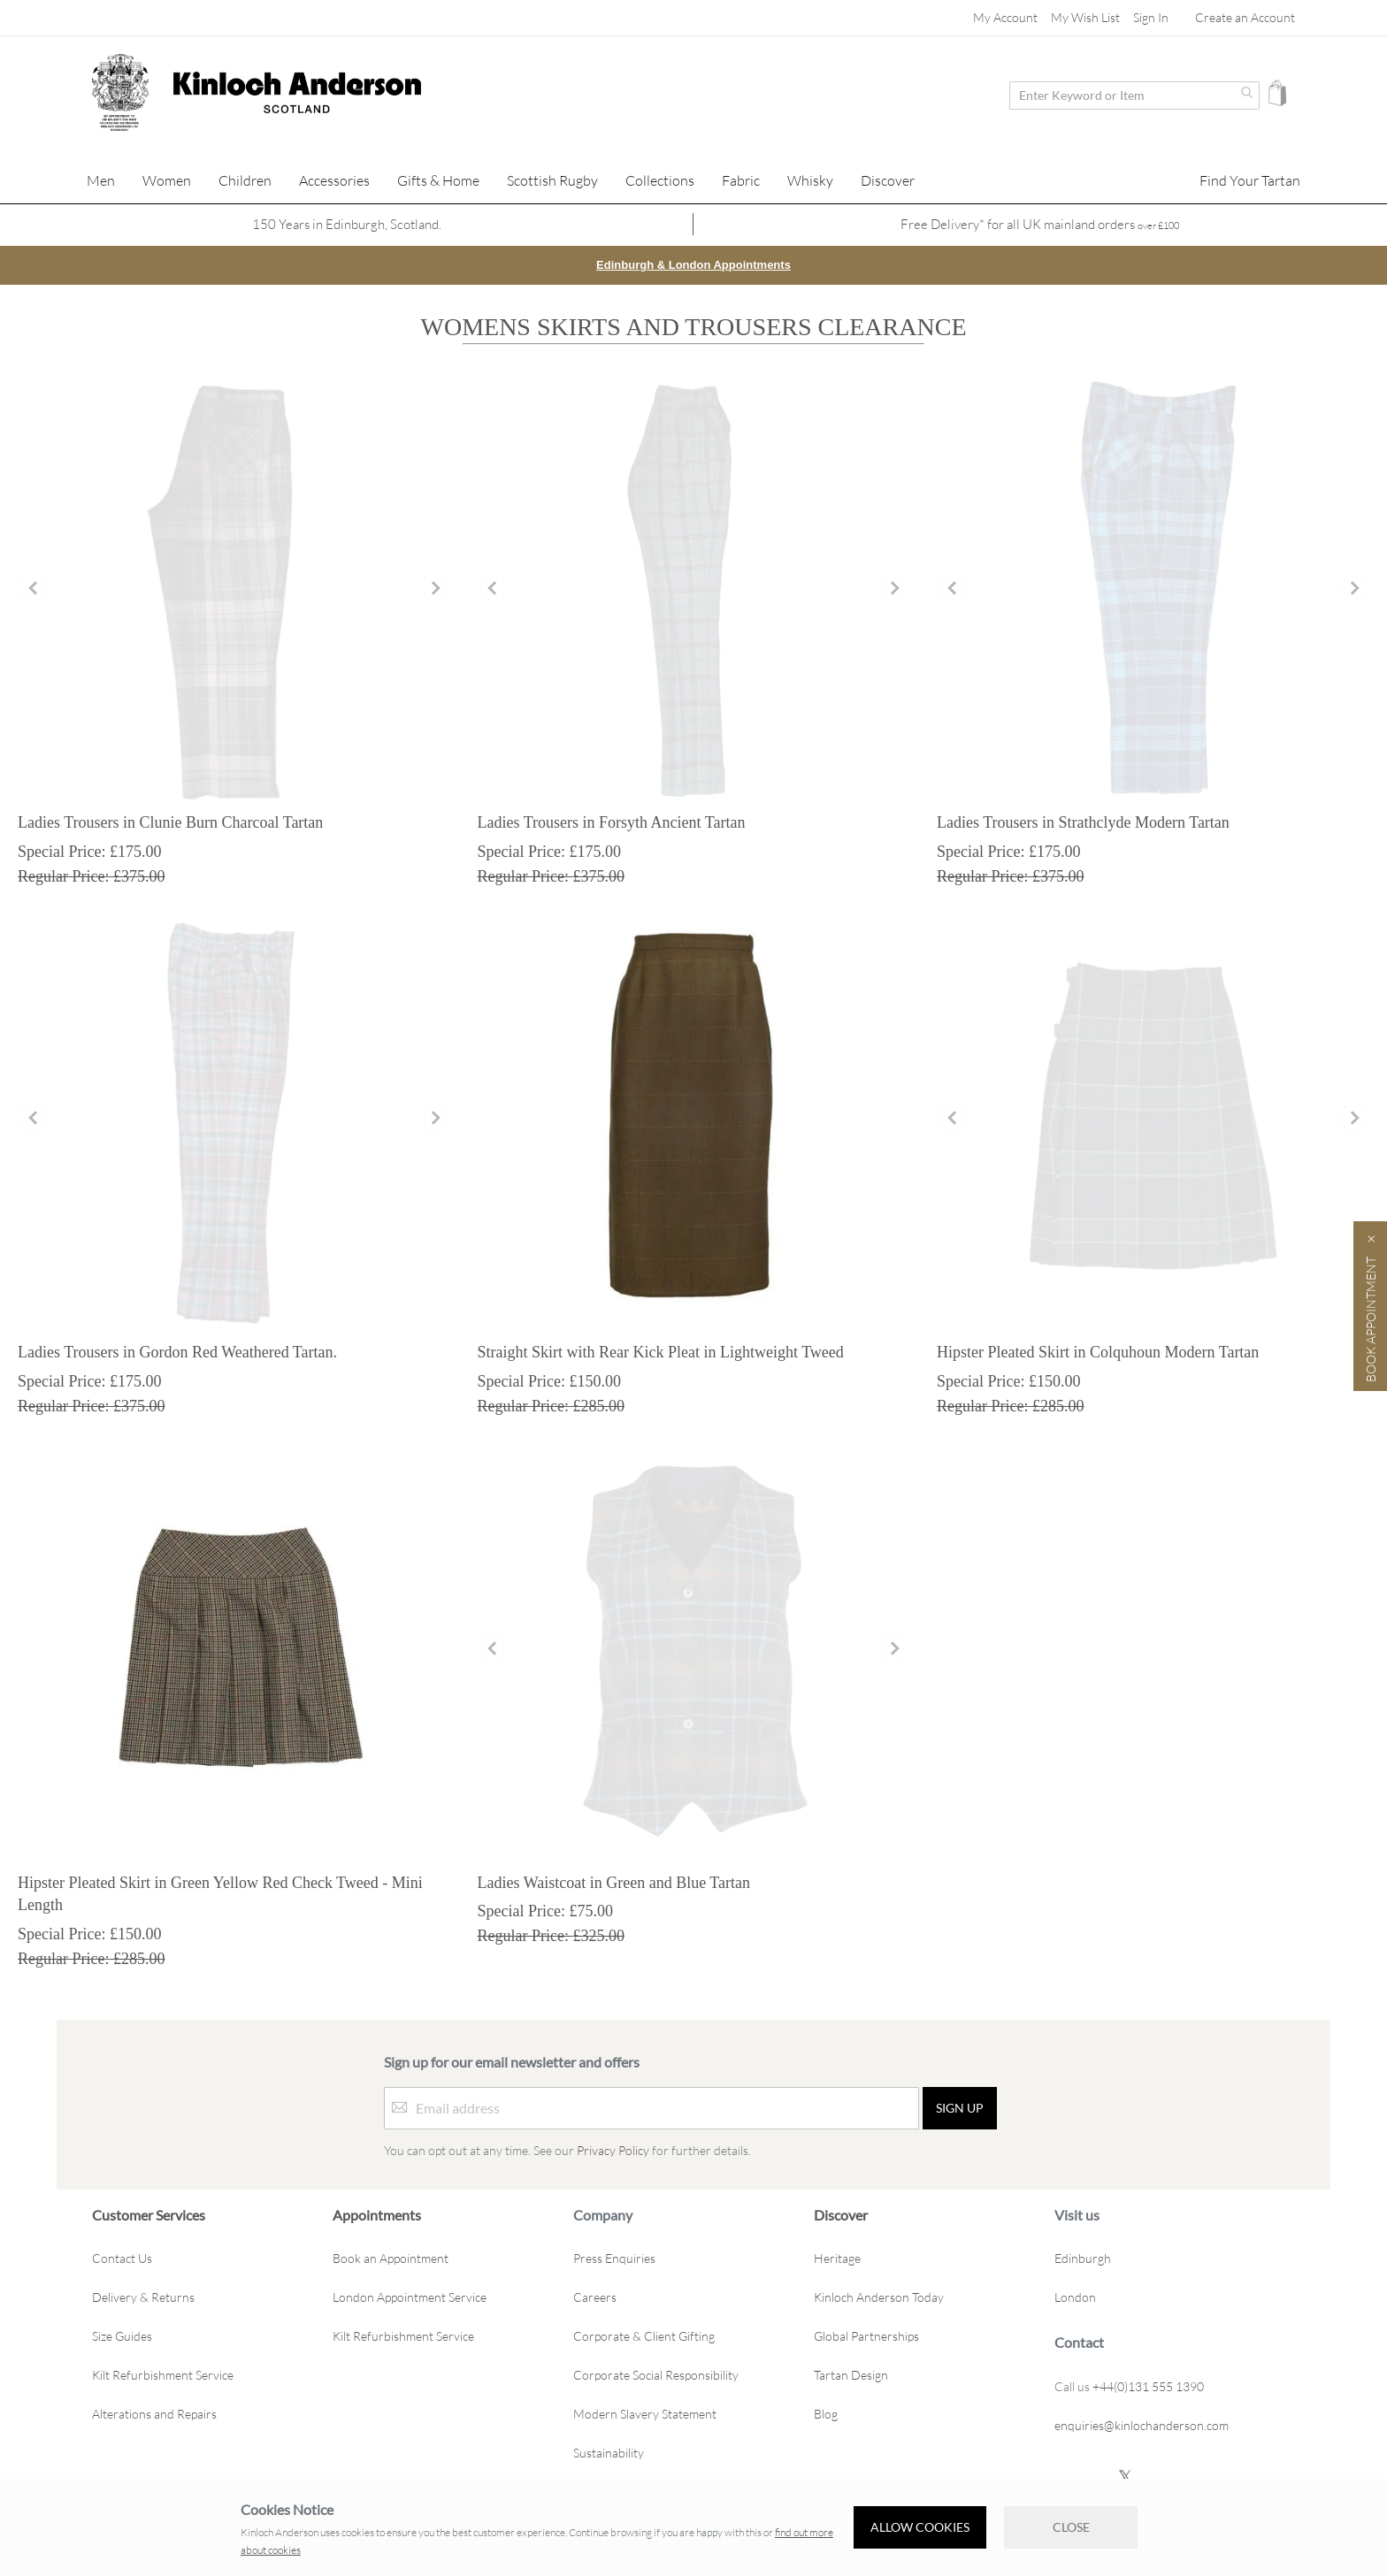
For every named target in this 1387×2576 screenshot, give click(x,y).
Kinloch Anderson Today (879, 2297)
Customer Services (148, 2213)
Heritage (837, 2258)
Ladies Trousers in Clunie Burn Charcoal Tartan (170, 821)
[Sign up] (960, 2107)
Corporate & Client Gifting (644, 2335)
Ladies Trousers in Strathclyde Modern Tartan (1083, 821)
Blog (826, 2413)
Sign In (1151, 17)
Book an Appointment (390, 2258)
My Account (1005, 17)
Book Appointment (1370, 1319)
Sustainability (608, 2452)
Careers (595, 2297)
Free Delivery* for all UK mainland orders (1039, 224)
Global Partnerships (866, 2335)
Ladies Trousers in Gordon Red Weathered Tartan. (177, 1351)
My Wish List (1085, 17)
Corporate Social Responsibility (656, 2374)
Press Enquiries (614, 2258)
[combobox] (1134, 95)
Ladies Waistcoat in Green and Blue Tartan (614, 1882)
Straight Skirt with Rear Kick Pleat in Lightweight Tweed (661, 1351)
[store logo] (120, 92)
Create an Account (1245, 17)
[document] (693, 2527)
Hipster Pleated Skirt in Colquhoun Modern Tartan (1098, 1351)
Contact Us (122, 2258)
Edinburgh (1082, 2258)
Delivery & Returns (143, 2297)
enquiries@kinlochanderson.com (1141, 2424)
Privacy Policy (613, 2149)
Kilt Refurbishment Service (163, 2374)
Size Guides (122, 2335)
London (1075, 2297)
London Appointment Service (410, 2297)
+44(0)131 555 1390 (1148, 2385)
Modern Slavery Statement (644, 2413)
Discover (841, 2213)
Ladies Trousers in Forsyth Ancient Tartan (612, 821)
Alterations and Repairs (154, 2413)
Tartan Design (851, 2374)
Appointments (377, 2213)
